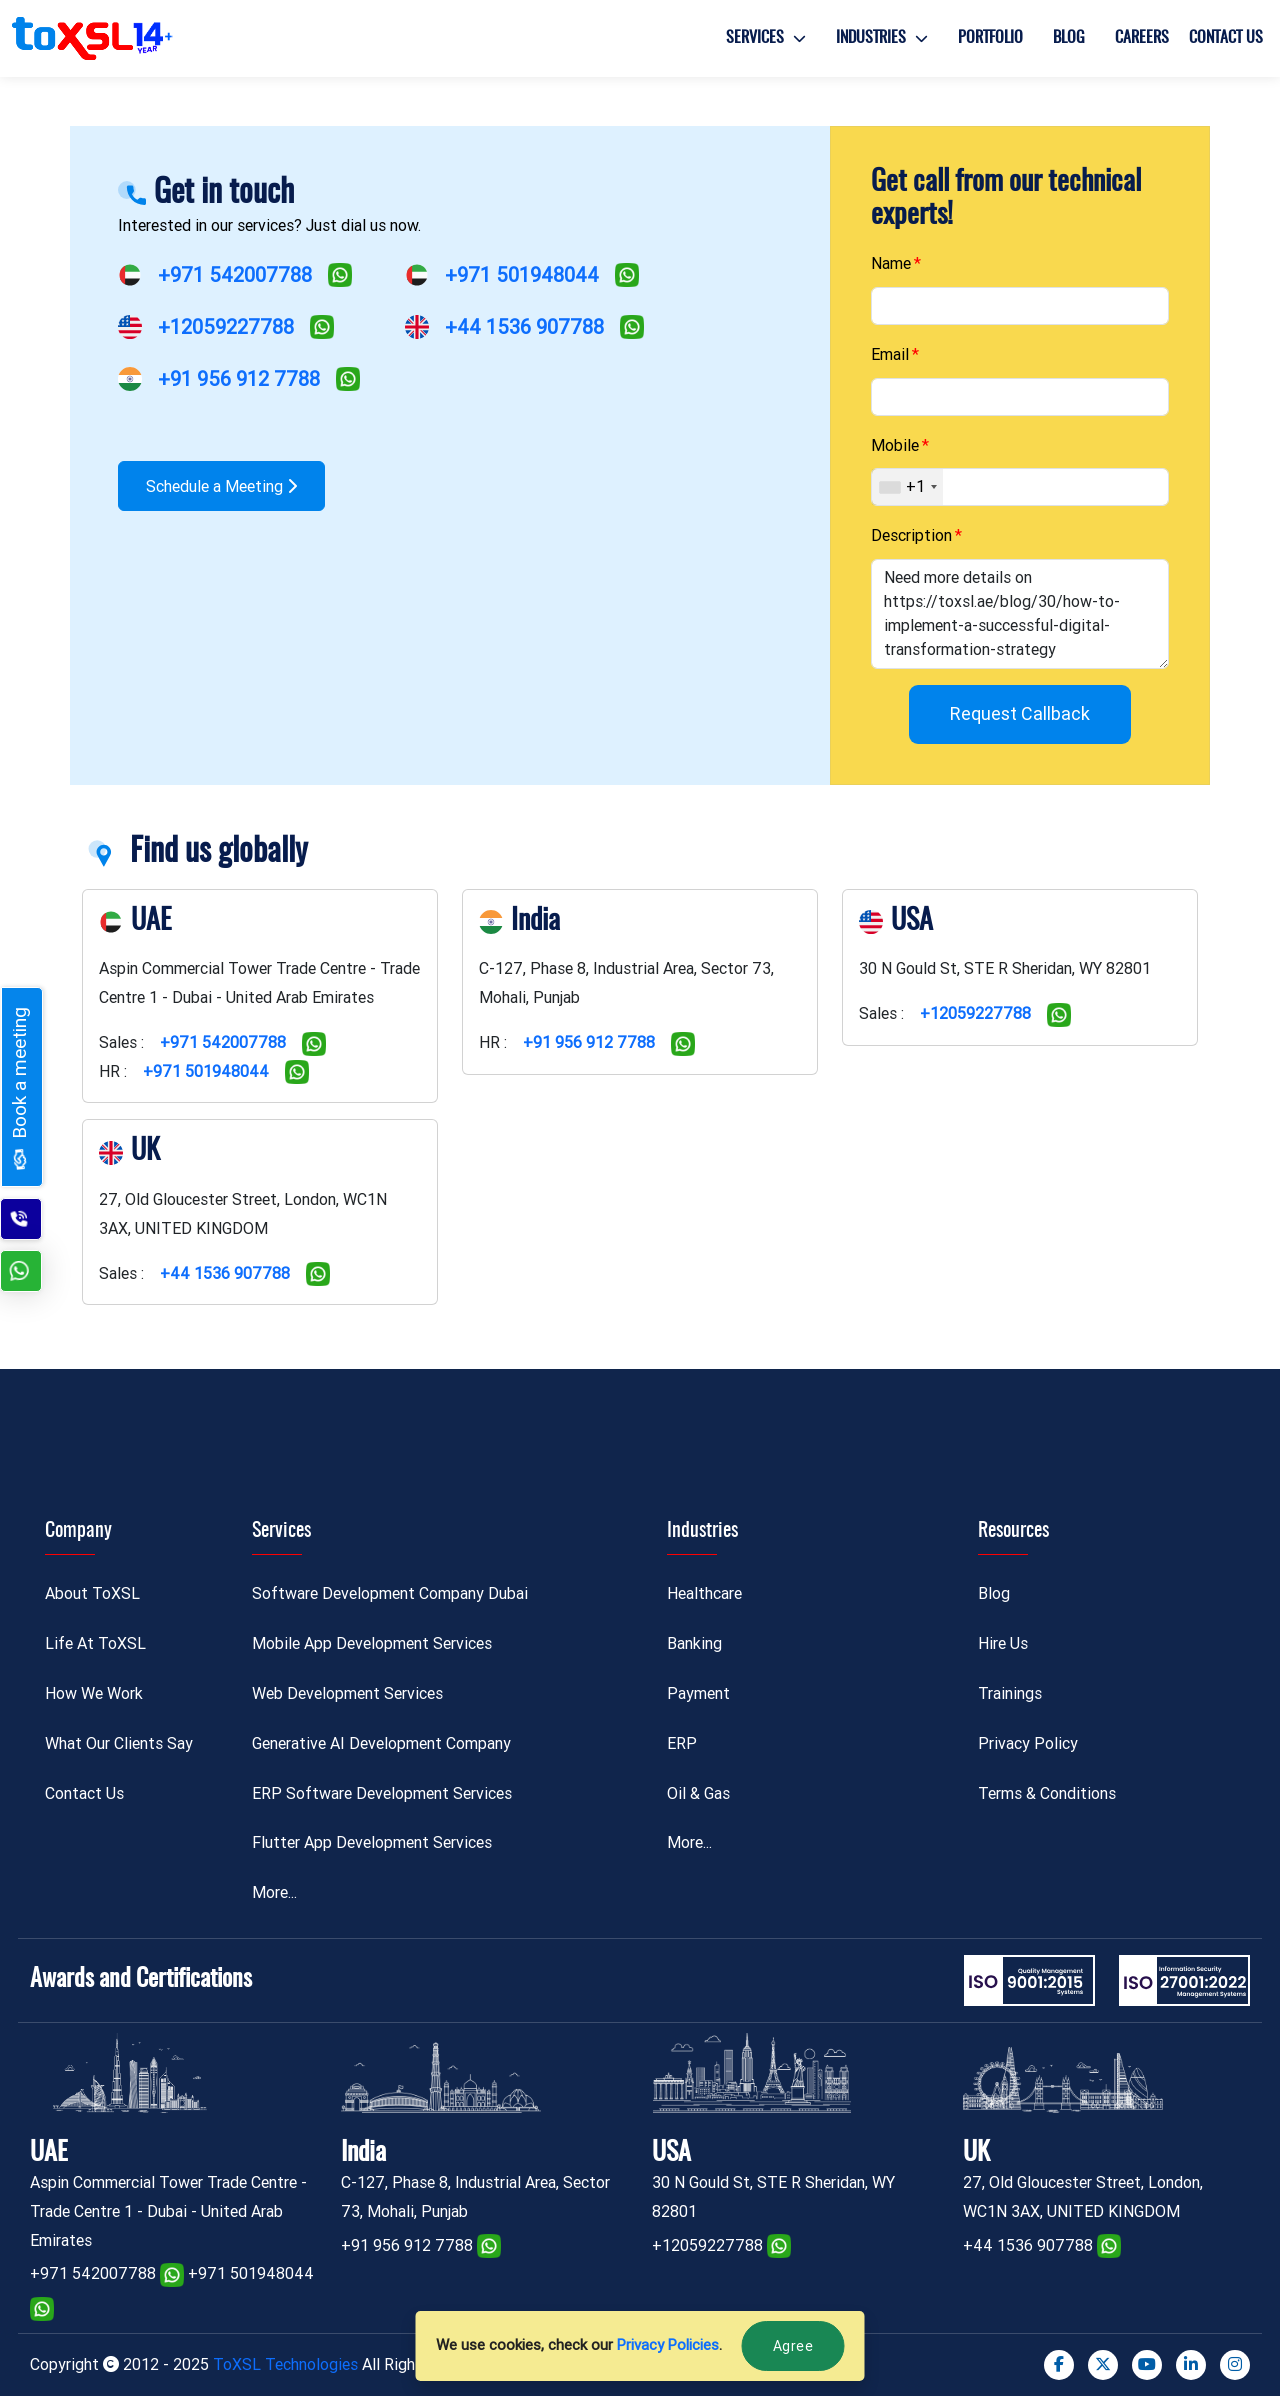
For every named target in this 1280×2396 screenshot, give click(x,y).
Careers (1142, 38)
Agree (793, 2346)
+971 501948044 (522, 275)
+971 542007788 (235, 275)
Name (891, 263)
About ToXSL (92, 1593)
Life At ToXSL (95, 1643)
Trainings (1010, 1693)
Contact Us (1226, 38)
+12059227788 (226, 327)
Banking (694, 1643)
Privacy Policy (1028, 1743)
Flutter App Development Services (372, 1842)
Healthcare (704, 1593)
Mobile (895, 445)
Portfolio (990, 38)
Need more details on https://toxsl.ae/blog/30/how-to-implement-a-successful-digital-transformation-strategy (1020, 614)
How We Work (94, 1693)
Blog (1069, 38)
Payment (698, 1693)
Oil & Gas (698, 1793)
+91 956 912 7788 (239, 379)
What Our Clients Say (119, 1743)
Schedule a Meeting (221, 486)
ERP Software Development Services (382, 1793)
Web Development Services (347, 1693)
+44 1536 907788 (524, 327)
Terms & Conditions (1047, 1793)
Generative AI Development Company (381, 1743)
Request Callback (1020, 713)
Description (911, 535)
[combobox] (907, 487)
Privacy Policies (668, 2345)
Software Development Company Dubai (390, 1593)
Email (890, 354)
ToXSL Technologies (287, 2364)
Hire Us (1003, 1643)
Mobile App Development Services (372, 1643)
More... (274, 1892)
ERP (682, 1743)
